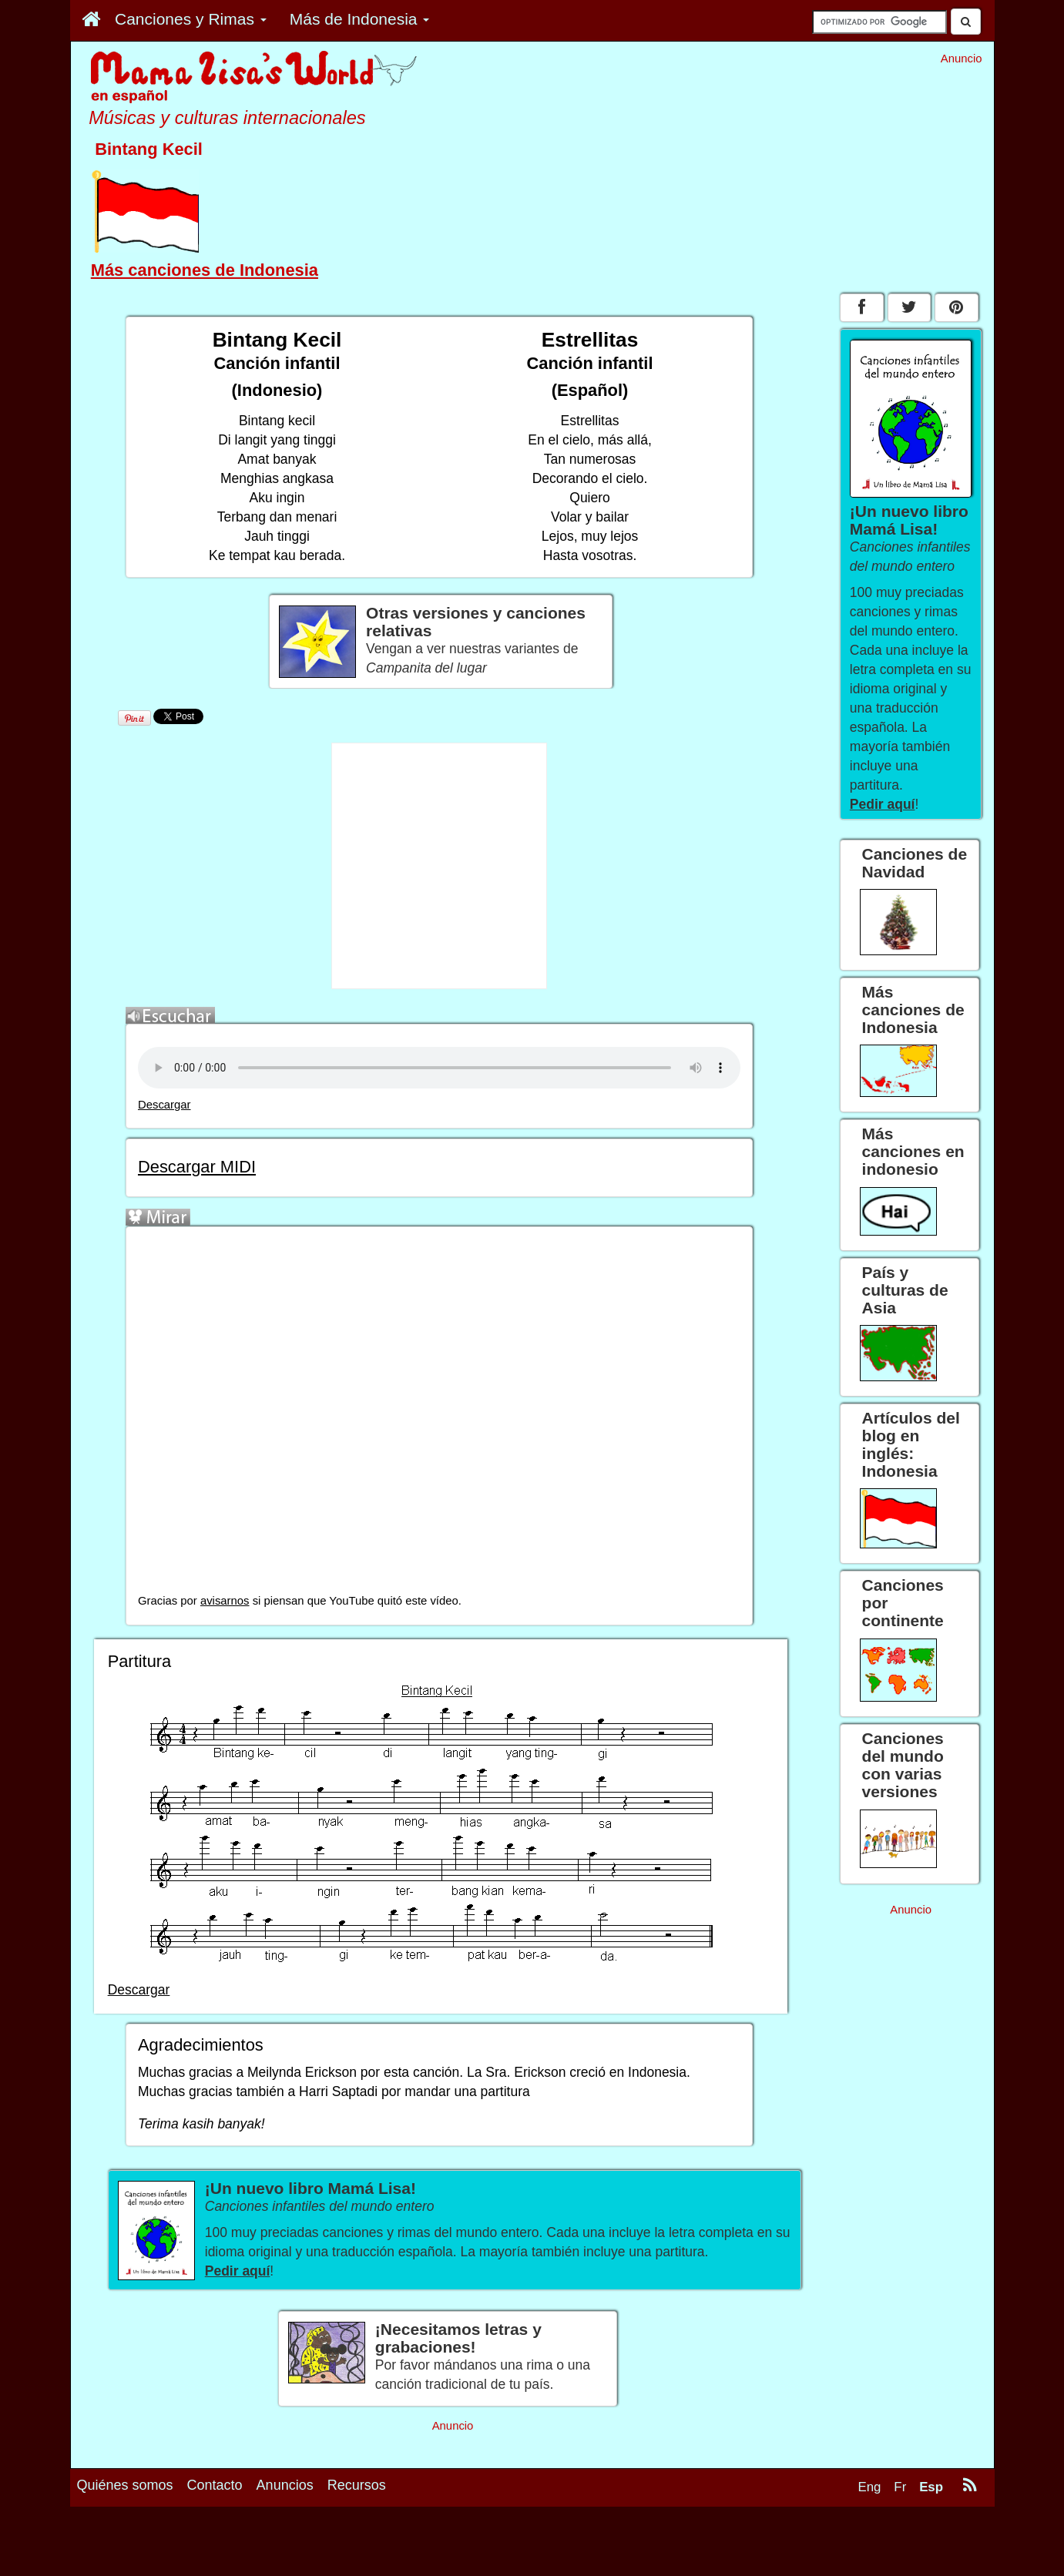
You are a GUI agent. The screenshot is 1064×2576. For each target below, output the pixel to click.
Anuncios (285, 2485)
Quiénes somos (125, 2485)
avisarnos (225, 1601)
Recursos (356, 2485)
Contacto (215, 2485)
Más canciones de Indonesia (204, 270)
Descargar (164, 1104)
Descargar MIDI (197, 1166)
